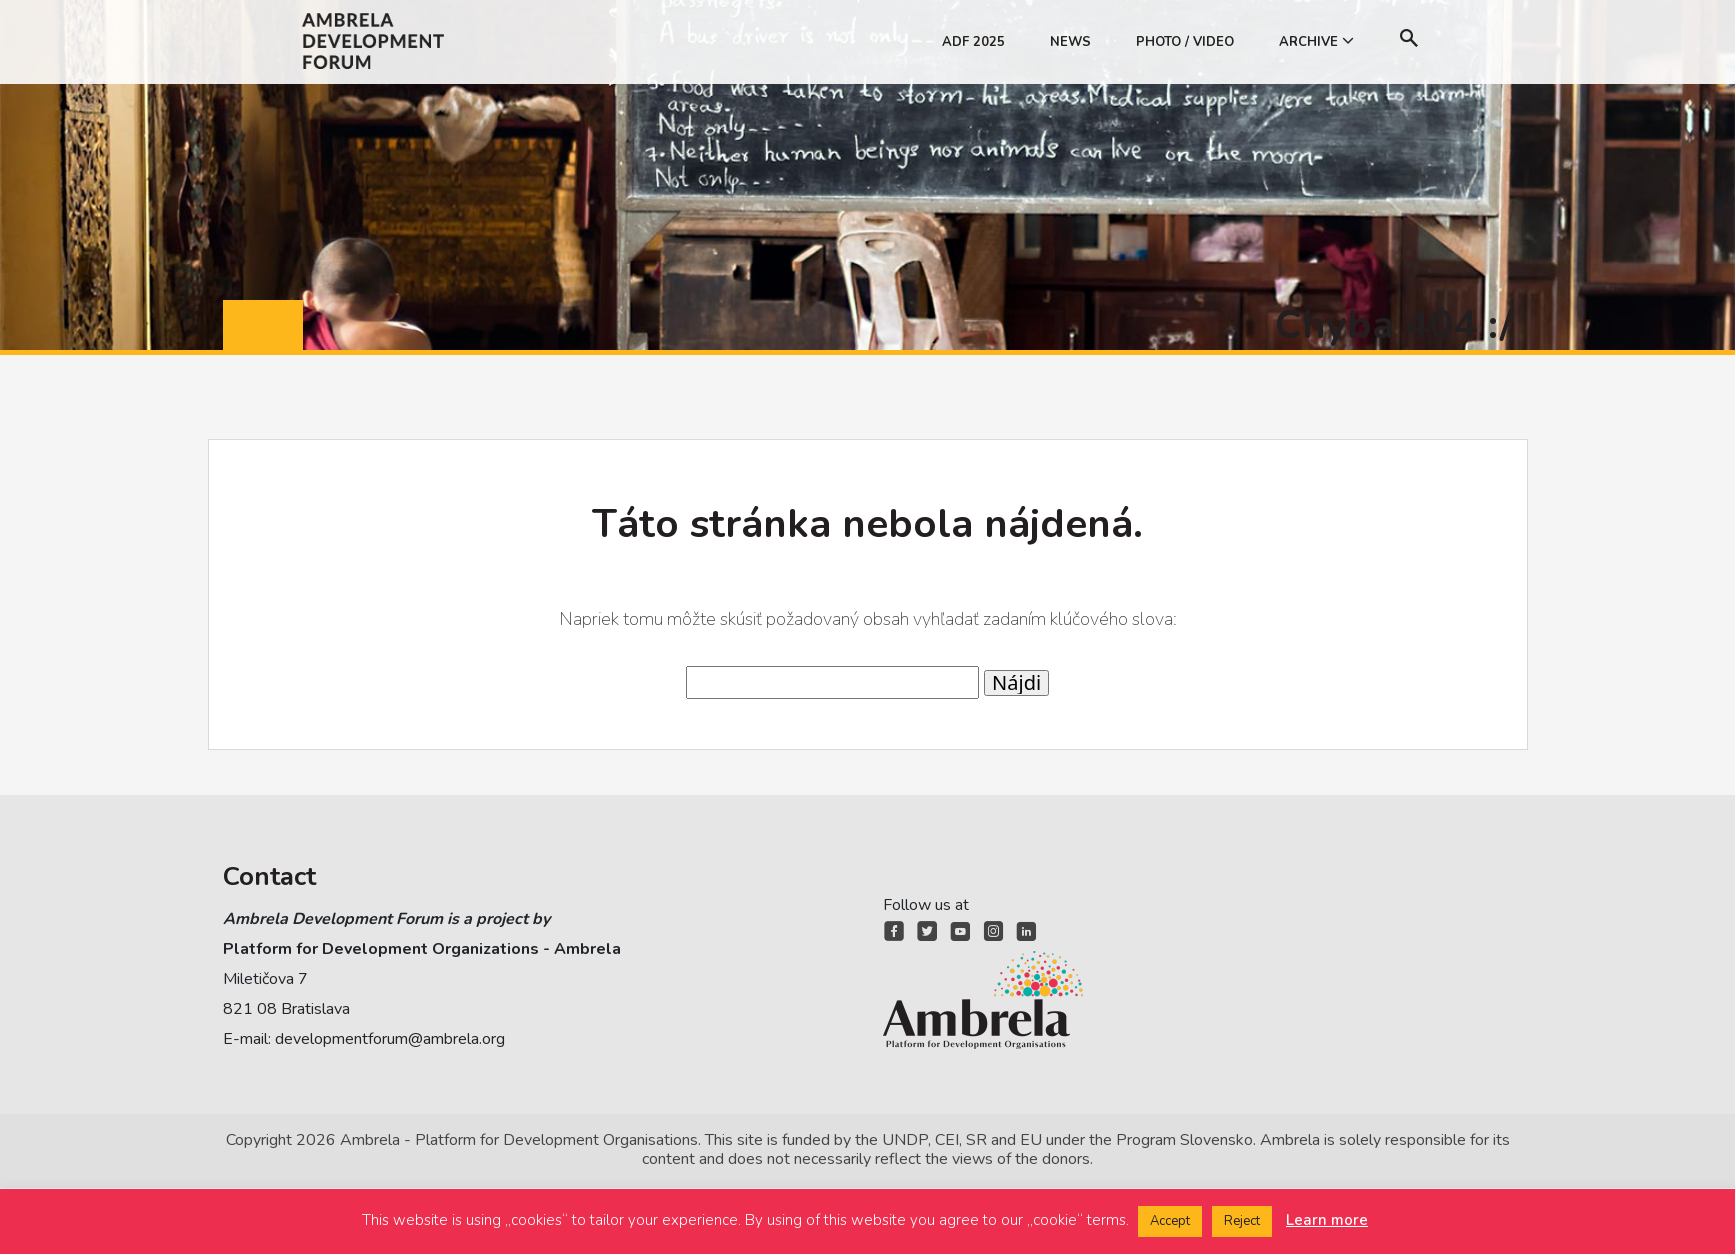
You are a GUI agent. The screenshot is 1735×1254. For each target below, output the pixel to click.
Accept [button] (1170, 1221)
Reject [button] (1242, 1221)
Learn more (1327, 1220)
